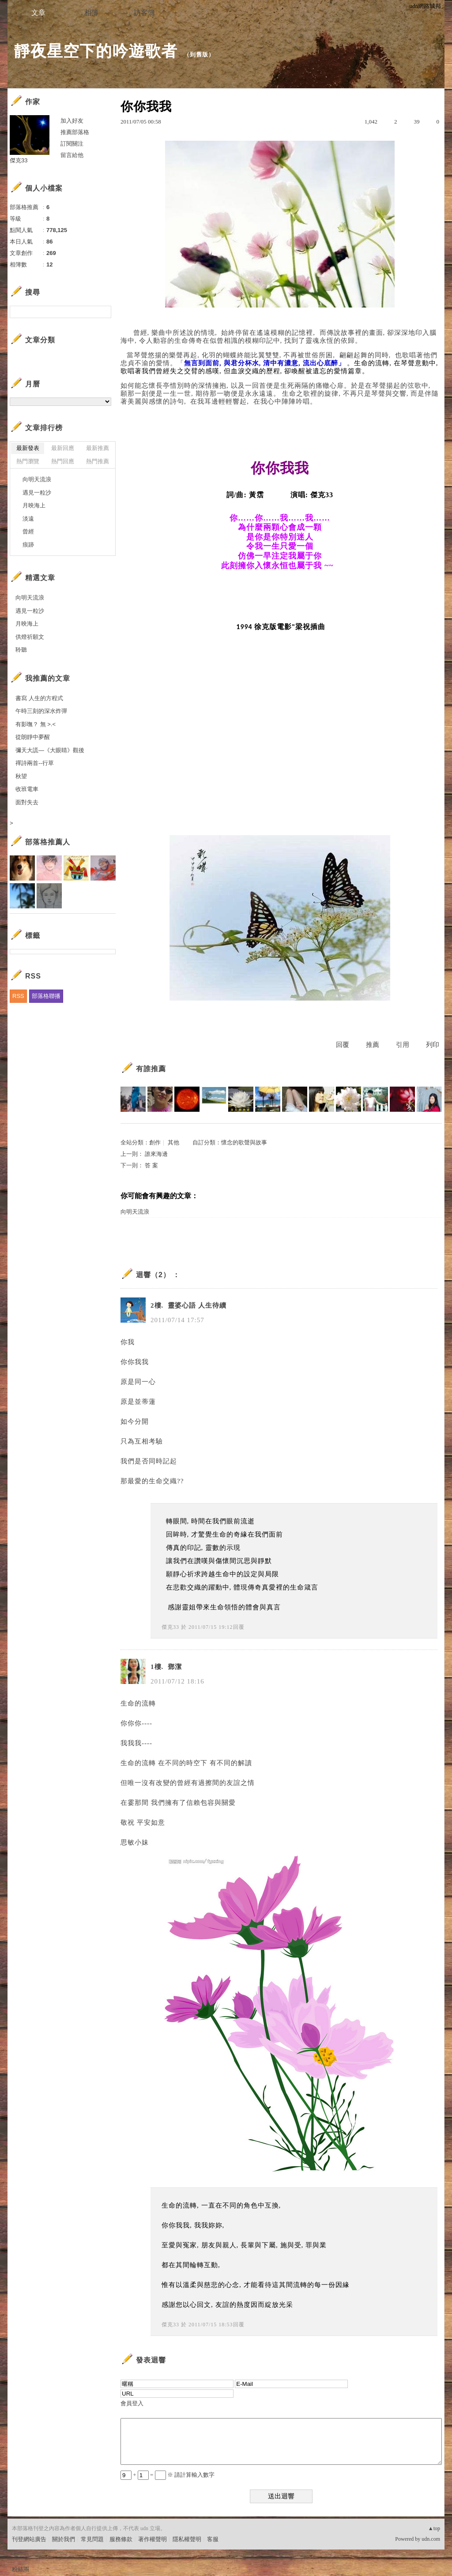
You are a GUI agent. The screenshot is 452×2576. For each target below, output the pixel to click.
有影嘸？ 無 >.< (35, 724)
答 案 (151, 1165)
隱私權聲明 (187, 2539)
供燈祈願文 (29, 637)
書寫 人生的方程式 (39, 698)
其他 (173, 1142)
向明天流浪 (135, 1211)
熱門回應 (62, 461)
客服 (212, 2539)
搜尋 (103, 312)
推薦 (372, 1044)
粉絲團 (20, 2569)
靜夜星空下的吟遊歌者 (95, 51)
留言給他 (71, 155)
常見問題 (92, 2539)
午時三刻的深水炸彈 (41, 711)
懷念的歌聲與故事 (244, 1142)
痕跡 (28, 544)
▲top (434, 2528)
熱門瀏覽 (27, 461)
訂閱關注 (71, 143)
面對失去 (26, 802)
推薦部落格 (74, 132)
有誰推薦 (151, 1068)
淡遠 (28, 518)
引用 (402, 1044)
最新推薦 (97, 448)
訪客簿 (144, 12)
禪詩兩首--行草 (34, 763)
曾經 (28, 531)
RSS (18, 996)
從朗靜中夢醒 (32, 737)
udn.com (431, 2539)
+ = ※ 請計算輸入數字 (168, 2474)
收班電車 (26, 789)
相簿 (91, 12)
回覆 (342, 1044)
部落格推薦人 (47, 842)
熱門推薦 (97, 461)
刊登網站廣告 (29, 2539)
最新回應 (62, 448)
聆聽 (21, 649)
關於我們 (63, 2539)
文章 (38, 12)
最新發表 (27, 448)
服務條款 (120, 2539)
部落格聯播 (46, 996)
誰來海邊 (156, 1154)
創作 (155, 1142)
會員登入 (132, 2403)
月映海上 (34, 505)
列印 (432, 1044)
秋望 (21, 776)
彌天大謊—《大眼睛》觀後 (49, 750)
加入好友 (71, 120)
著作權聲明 (152, 2539)
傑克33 (170, 1627)
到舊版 (199, 54)
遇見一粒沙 (37, 492)
